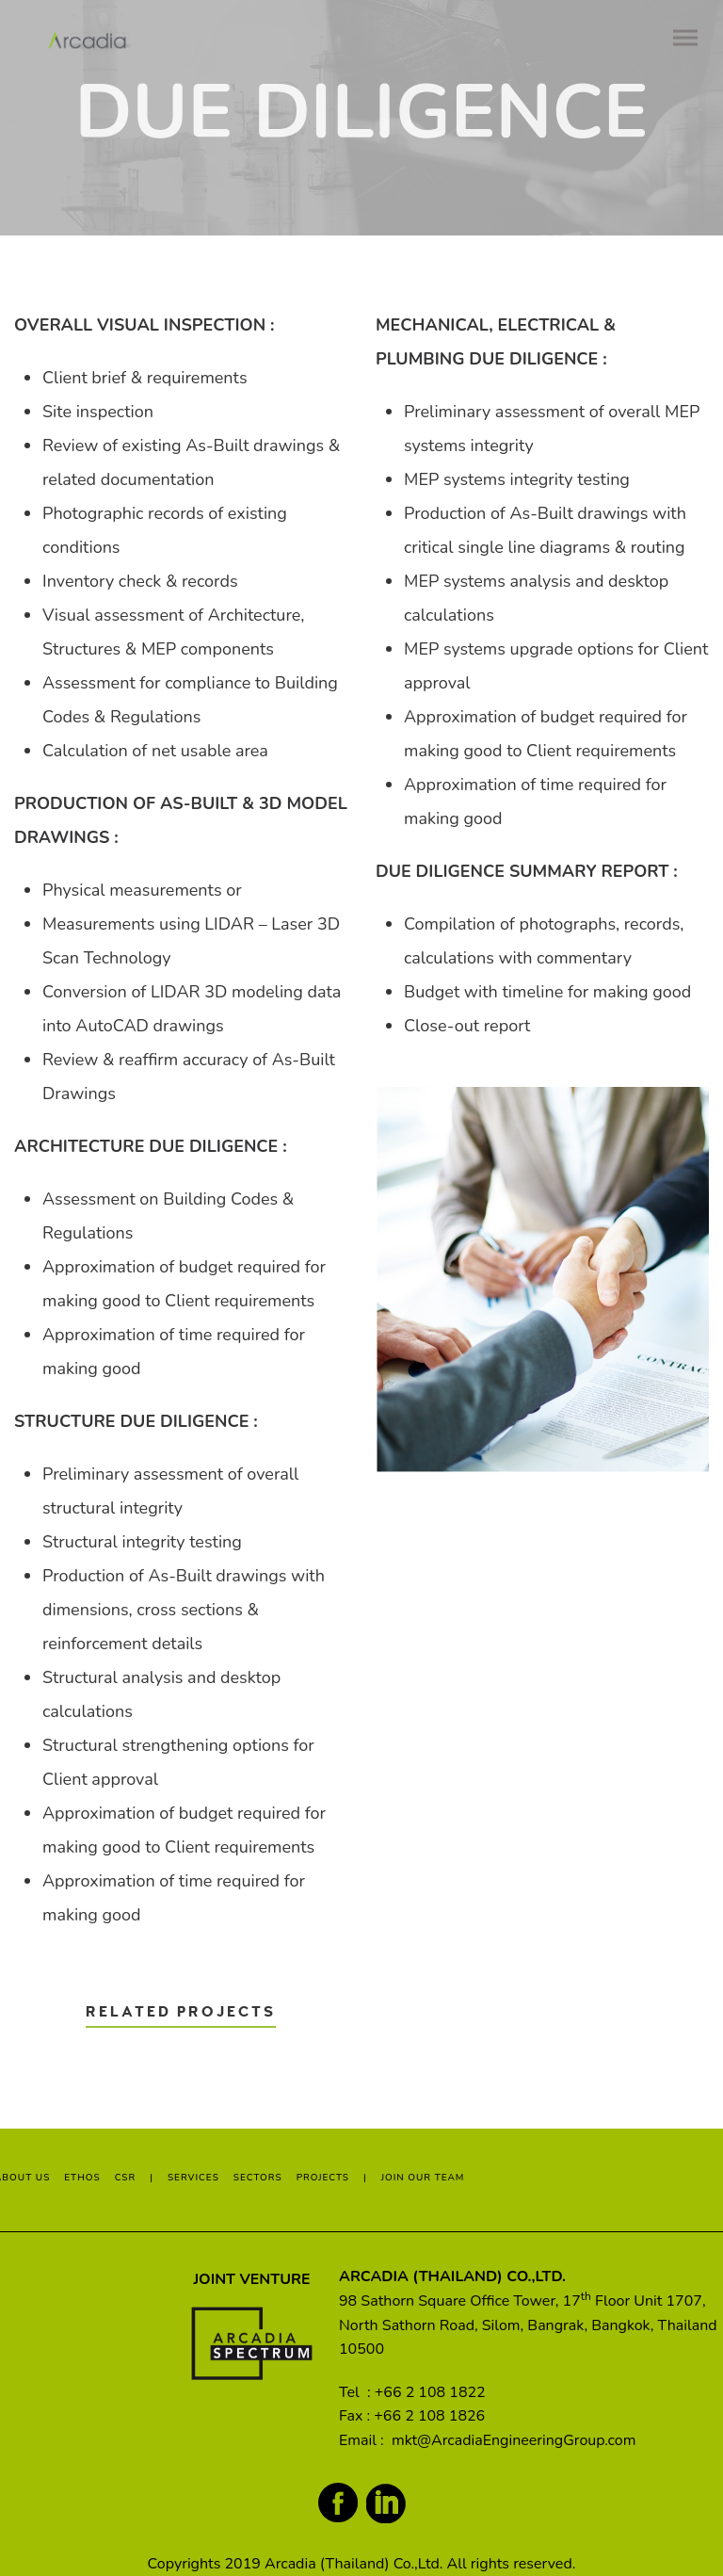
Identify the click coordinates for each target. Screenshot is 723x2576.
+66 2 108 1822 (430, 2392)
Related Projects (181, 2011)
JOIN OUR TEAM (423, 2177)
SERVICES (193, 2177)
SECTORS (257, 2177)
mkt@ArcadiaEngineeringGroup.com (513, 2440)
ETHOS (82, 2177)
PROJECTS (323, 2177)
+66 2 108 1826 (429, 2416)
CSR (126, 2177)
